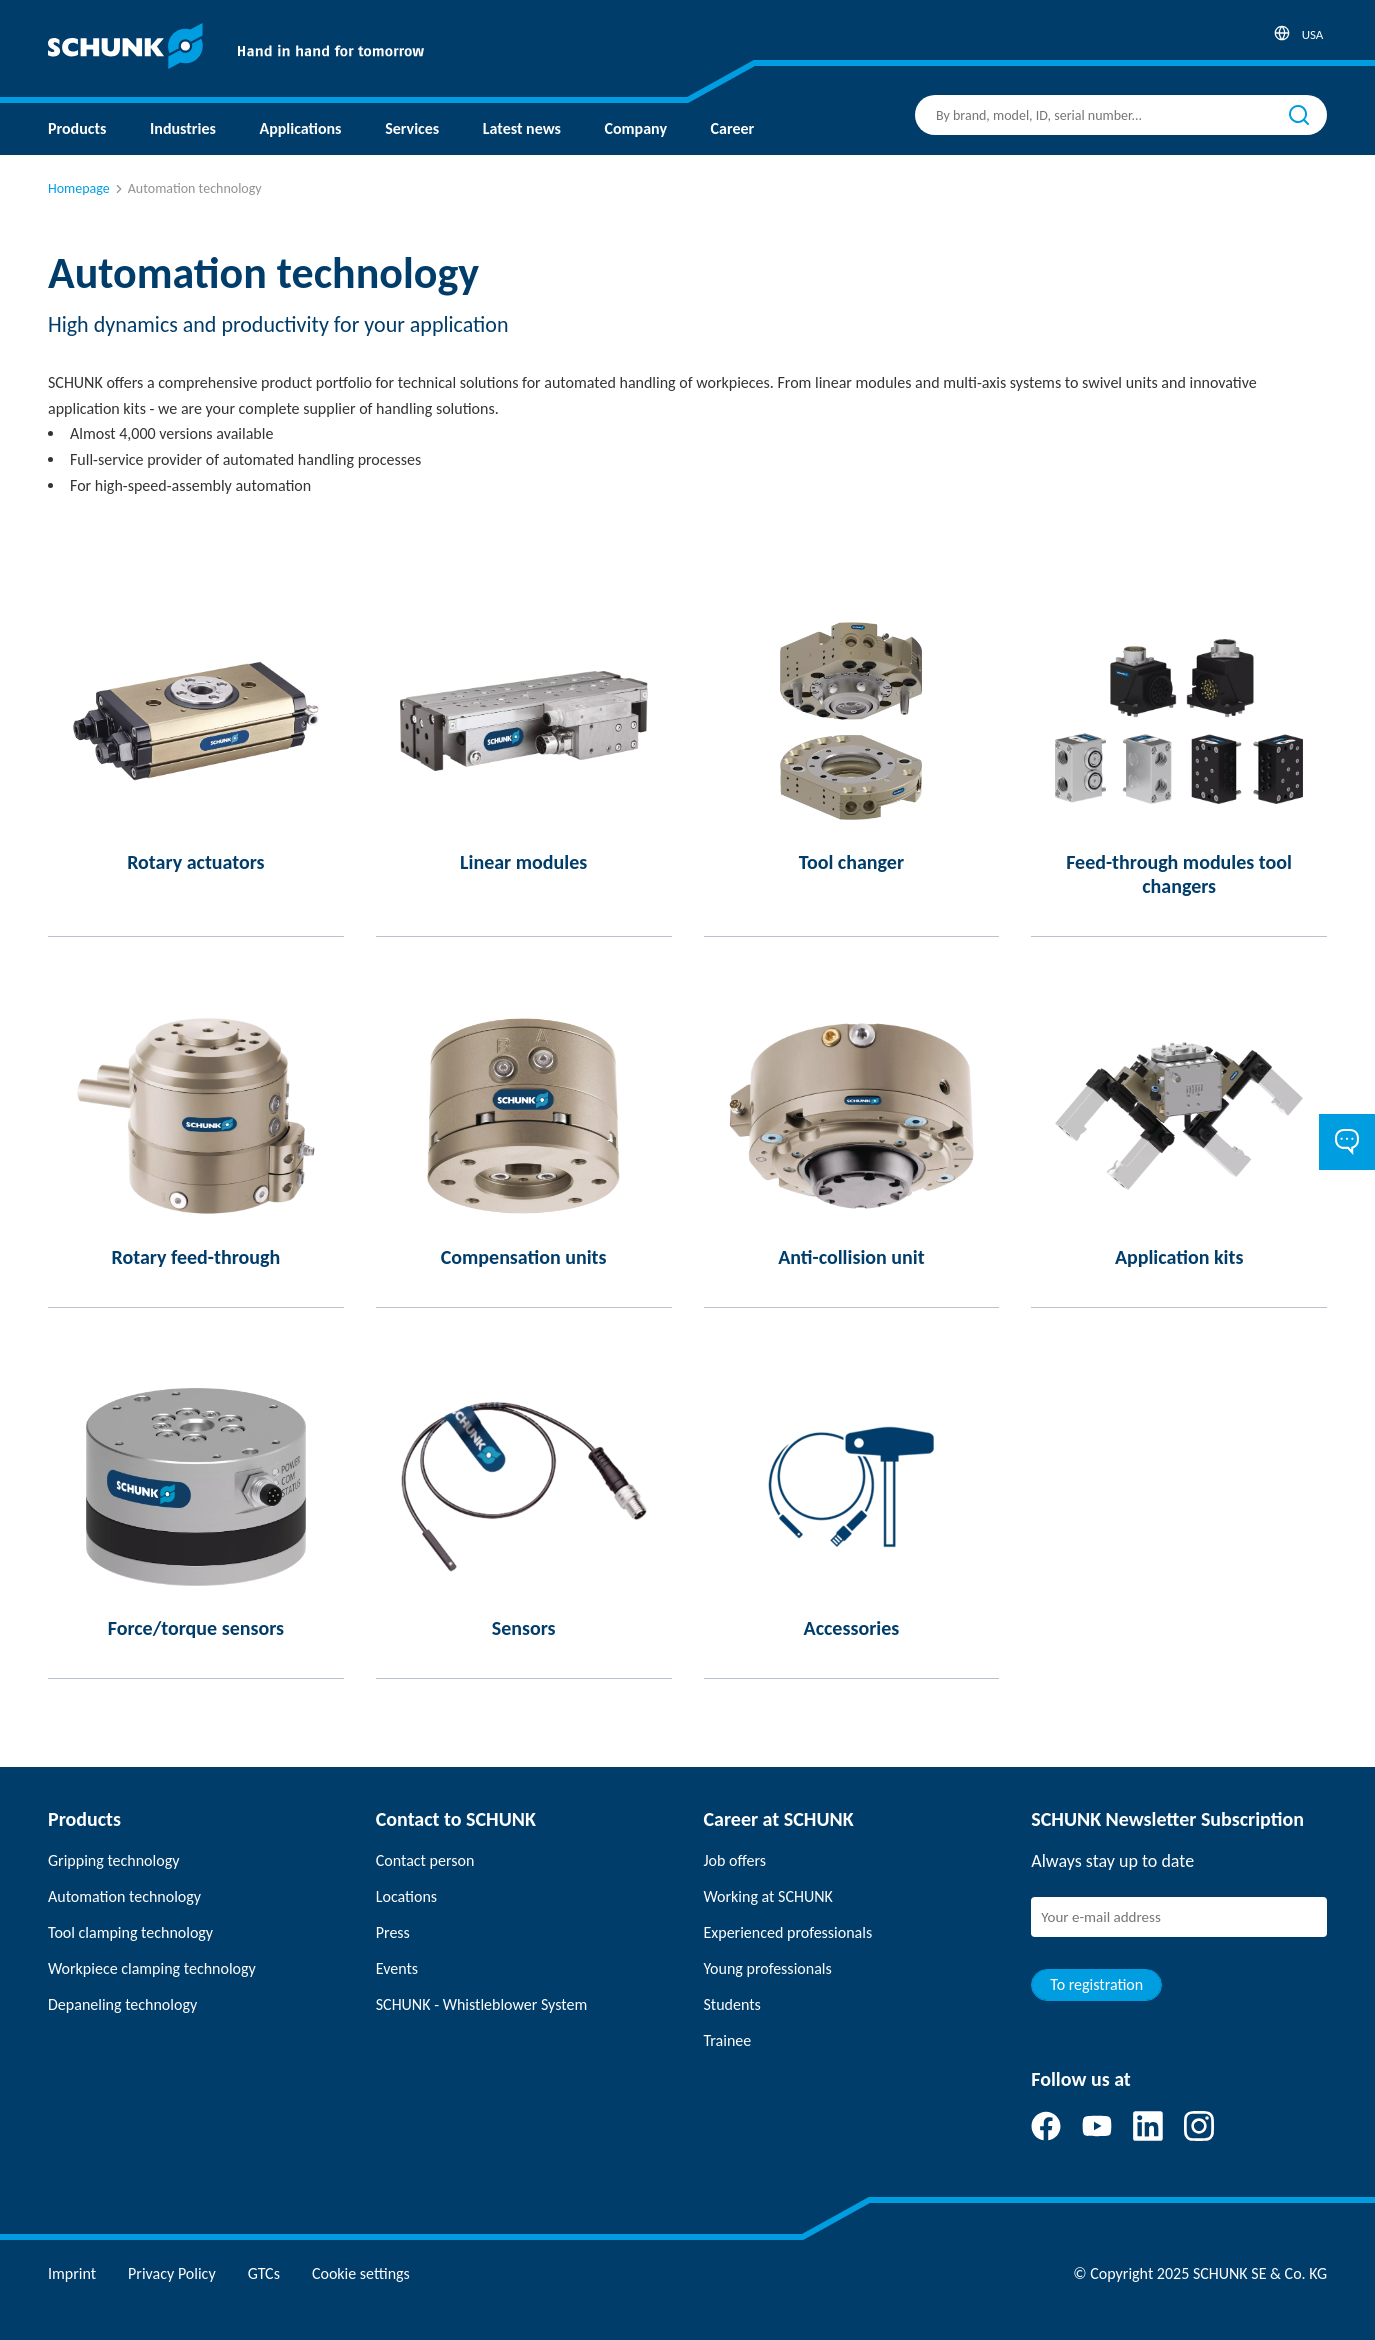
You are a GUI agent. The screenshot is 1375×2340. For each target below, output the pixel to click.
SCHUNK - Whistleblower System (481, 2004)
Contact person (425, 1860)
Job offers (735, 1860)
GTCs (264, 2273)
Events (397, 1968)
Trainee (728, 2040)
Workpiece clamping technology (152, 1968)
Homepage (79, 188)
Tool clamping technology (130, 1932)
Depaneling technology (122, 2004)
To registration (1096, 1984)
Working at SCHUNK (768, 1896)
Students (732, 2004)
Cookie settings (361, 2273)
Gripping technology (113, 1860)
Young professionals (768, 1968)
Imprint (72, 2273)
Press (393, 1932)
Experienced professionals (788, 1932)
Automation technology (124, 1896)
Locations (406, 1896)
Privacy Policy (172, 2273)
